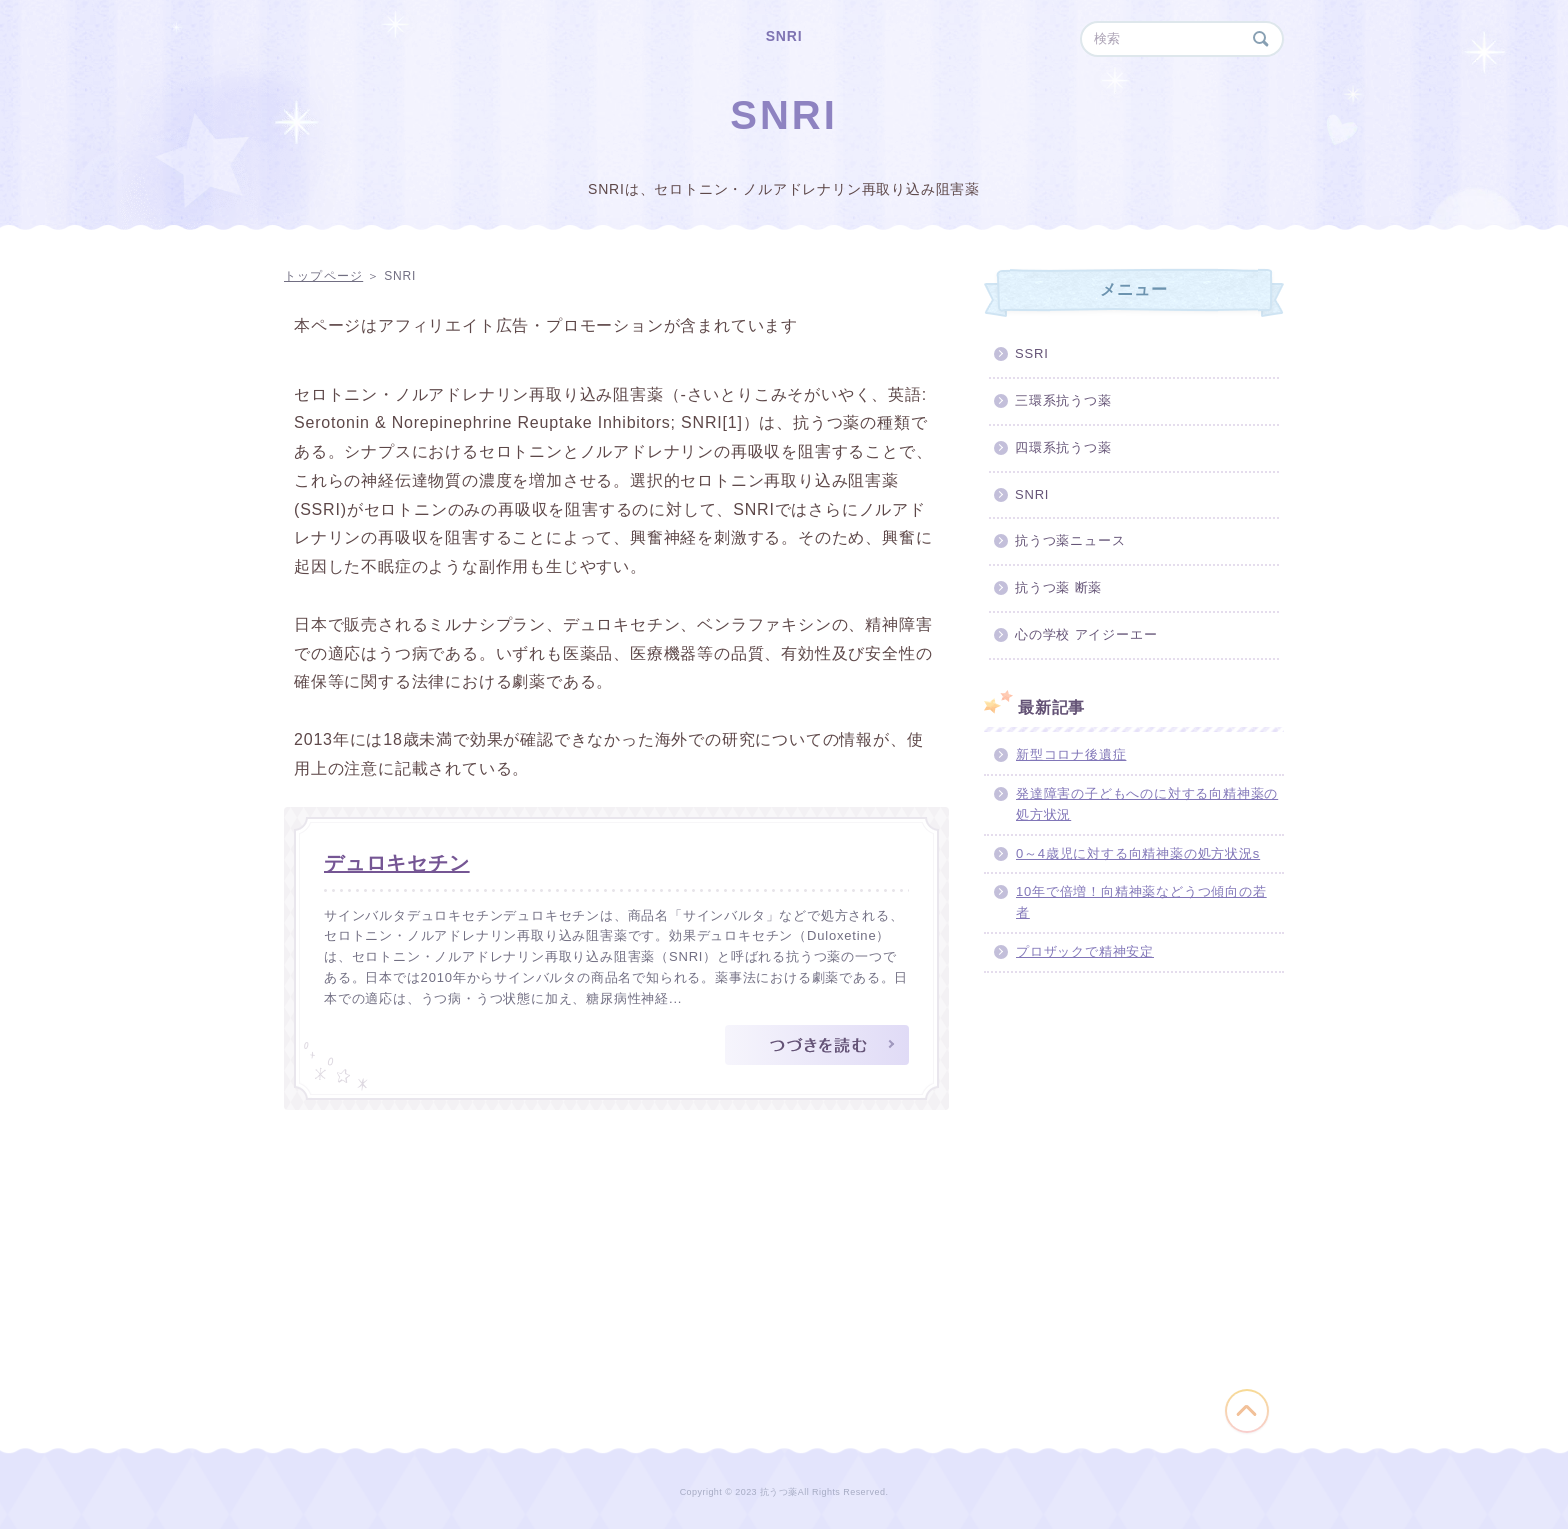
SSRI (1032, 353)
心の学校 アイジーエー (1086, 634)
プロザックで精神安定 (1085, 951)
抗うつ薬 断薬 (1058, 587)
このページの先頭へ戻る (1247, 1411)
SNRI (784, 36)
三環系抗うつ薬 (1063, 400)
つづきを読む (817, 1045)
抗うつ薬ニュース (1070, 540)
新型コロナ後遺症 (1071, 754)
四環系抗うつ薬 (1063, 447)
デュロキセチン (397, 863)
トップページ (323, 276)
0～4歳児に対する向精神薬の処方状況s (1138, 853)
